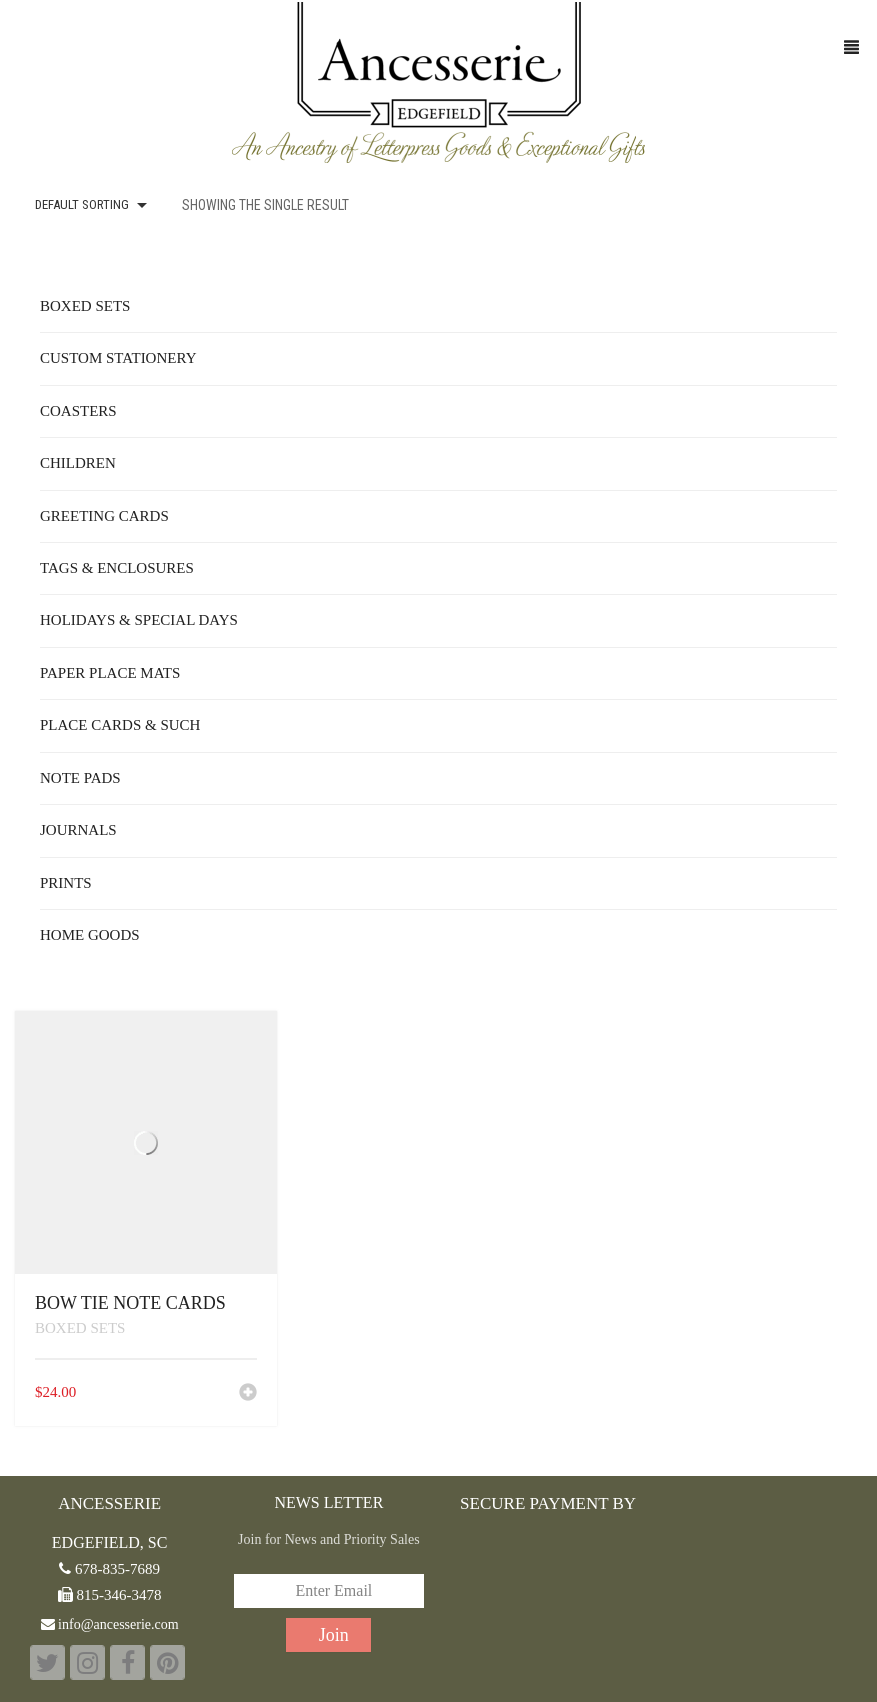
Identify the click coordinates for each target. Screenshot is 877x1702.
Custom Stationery (118, 358)
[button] (248, 1394)
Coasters (78, 411)
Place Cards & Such (120, 725)
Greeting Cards (104, 516)
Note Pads (80, 778)
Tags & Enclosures (117, 568)
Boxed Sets (80, 1328)
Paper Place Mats (110, 673)
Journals (78, 830)
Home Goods (90, 935)
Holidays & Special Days (139, 620)
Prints (66, 883)
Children (78, 463)
